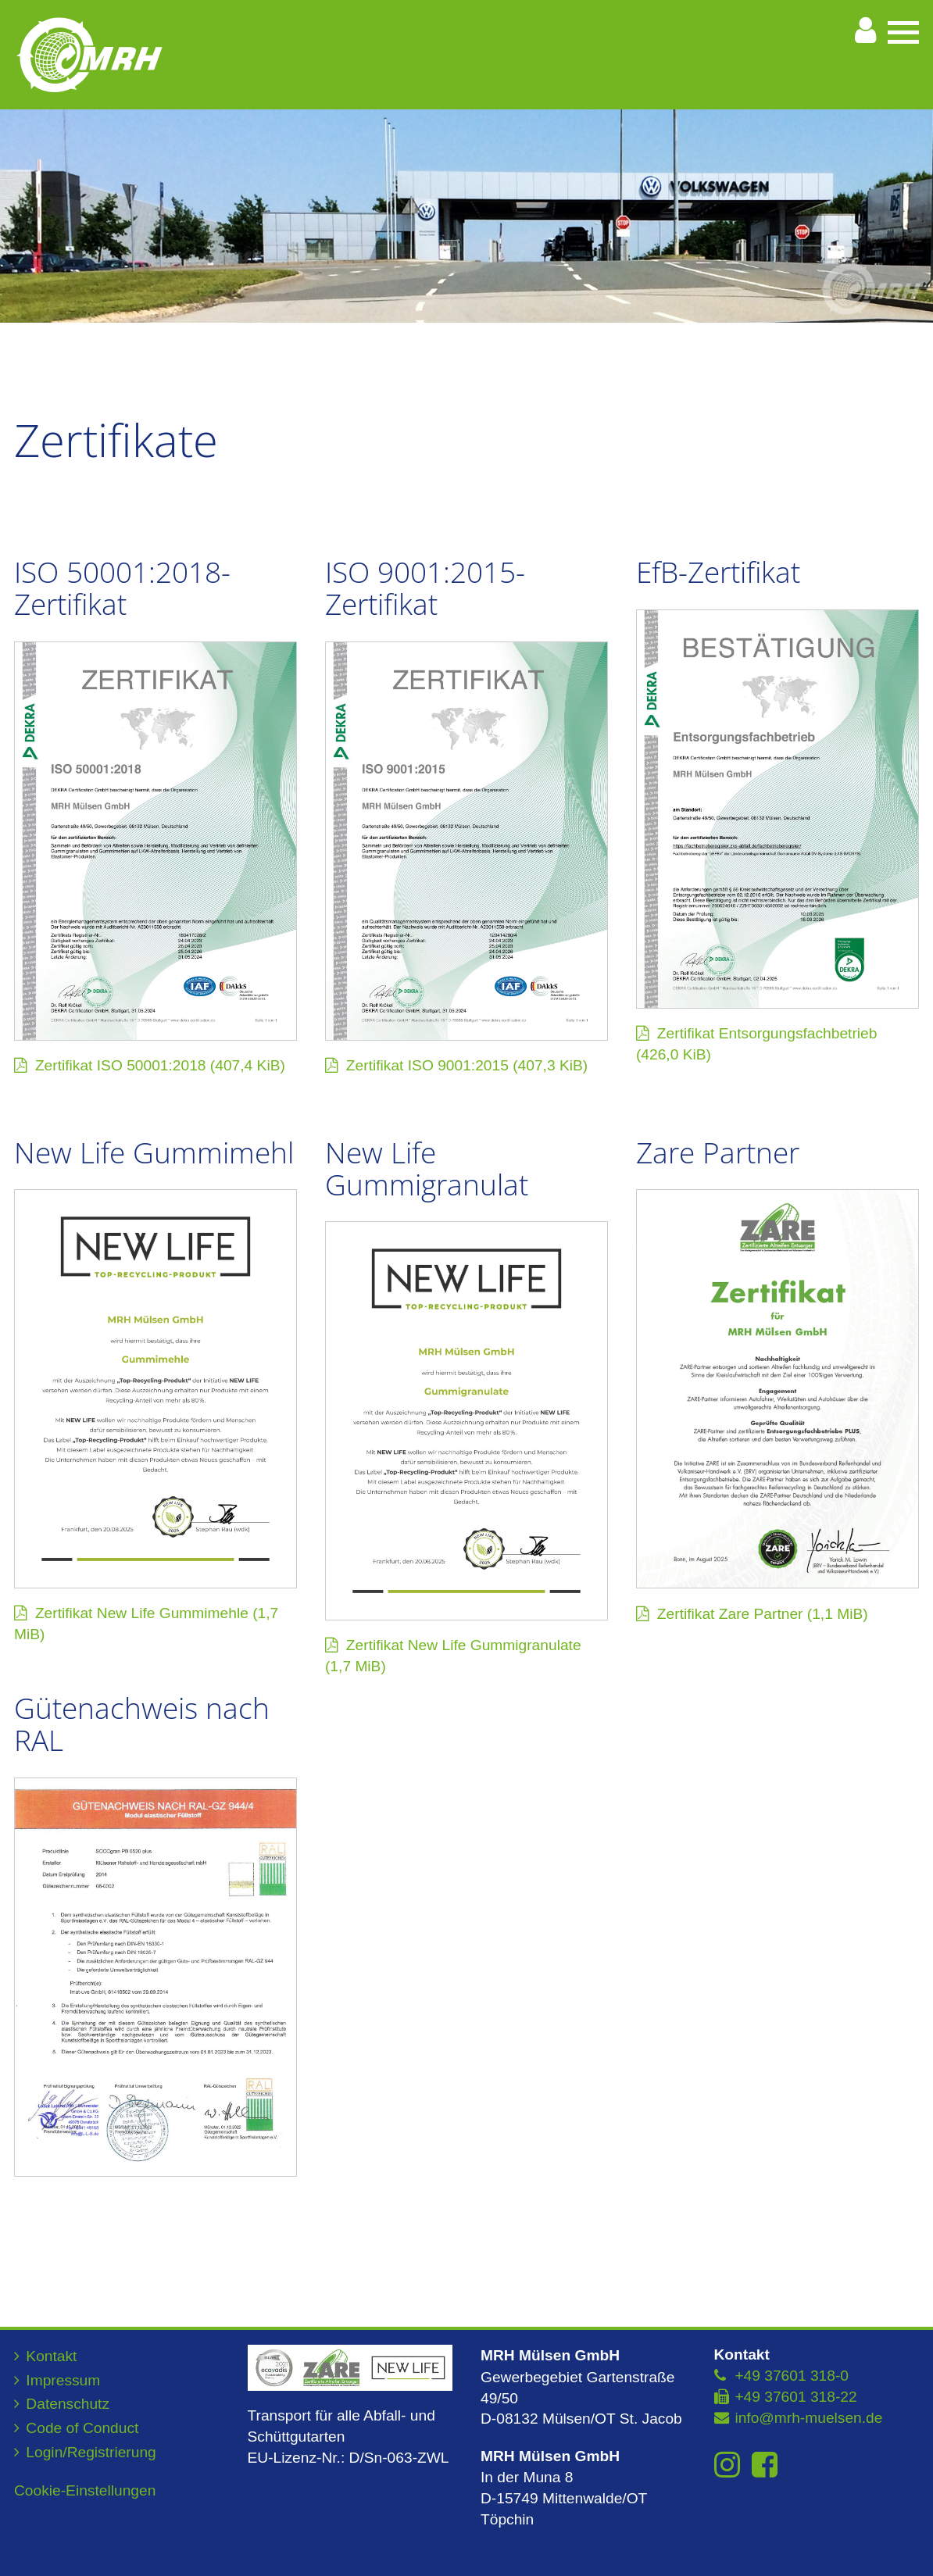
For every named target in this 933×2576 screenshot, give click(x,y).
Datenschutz (67, 2404)
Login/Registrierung (91, 2452)
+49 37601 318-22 (795, 2396)
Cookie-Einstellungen (85, 2490)
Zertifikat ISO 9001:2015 (467, 1065)
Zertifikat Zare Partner (762, 1614)
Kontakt (51, 2356)
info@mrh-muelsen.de (808, 2418)
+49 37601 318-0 (792, 2375)
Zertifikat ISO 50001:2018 (160, 1065)
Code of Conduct (82, 2428)
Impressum (63, 2380)
